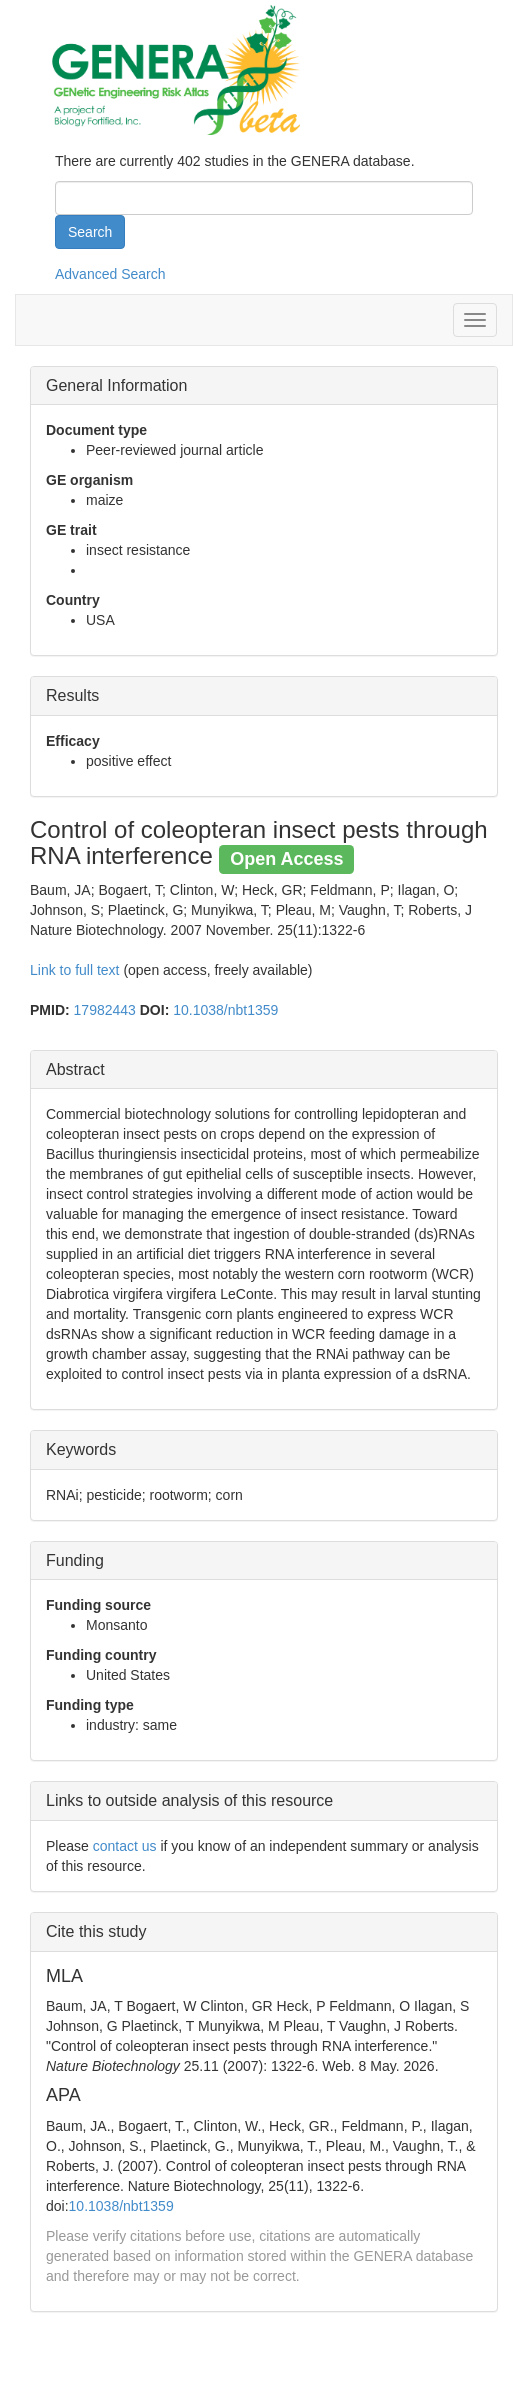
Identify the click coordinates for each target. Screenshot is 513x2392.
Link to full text (75, 970)
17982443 (105, 1010)
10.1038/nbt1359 (225, 1010)
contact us (125, 1846)
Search (90, 232)
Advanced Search (110, 274)
